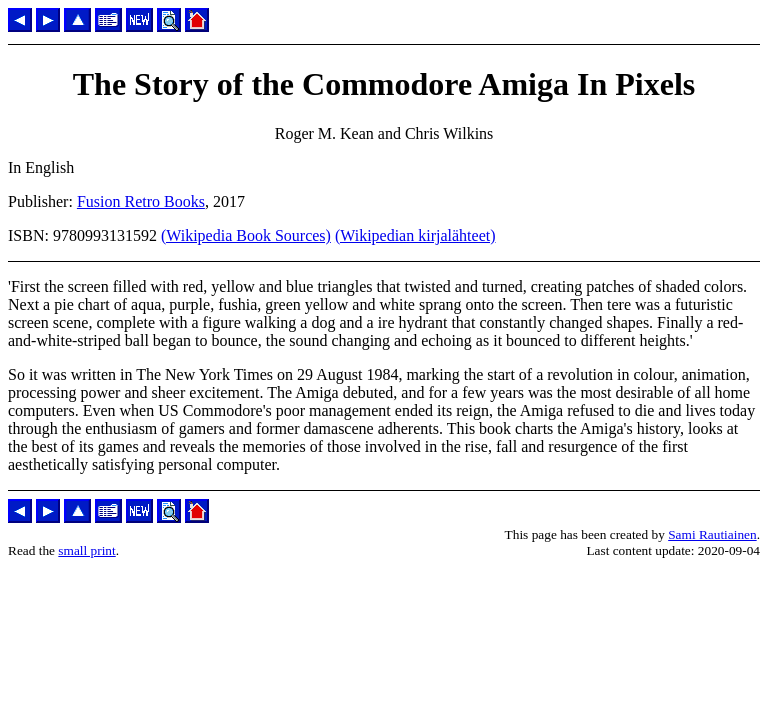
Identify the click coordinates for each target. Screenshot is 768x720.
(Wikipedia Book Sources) (246, 235)
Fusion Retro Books (141, 201)
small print (86, 550)
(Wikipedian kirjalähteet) (415, 235)
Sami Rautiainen (712, 534)
